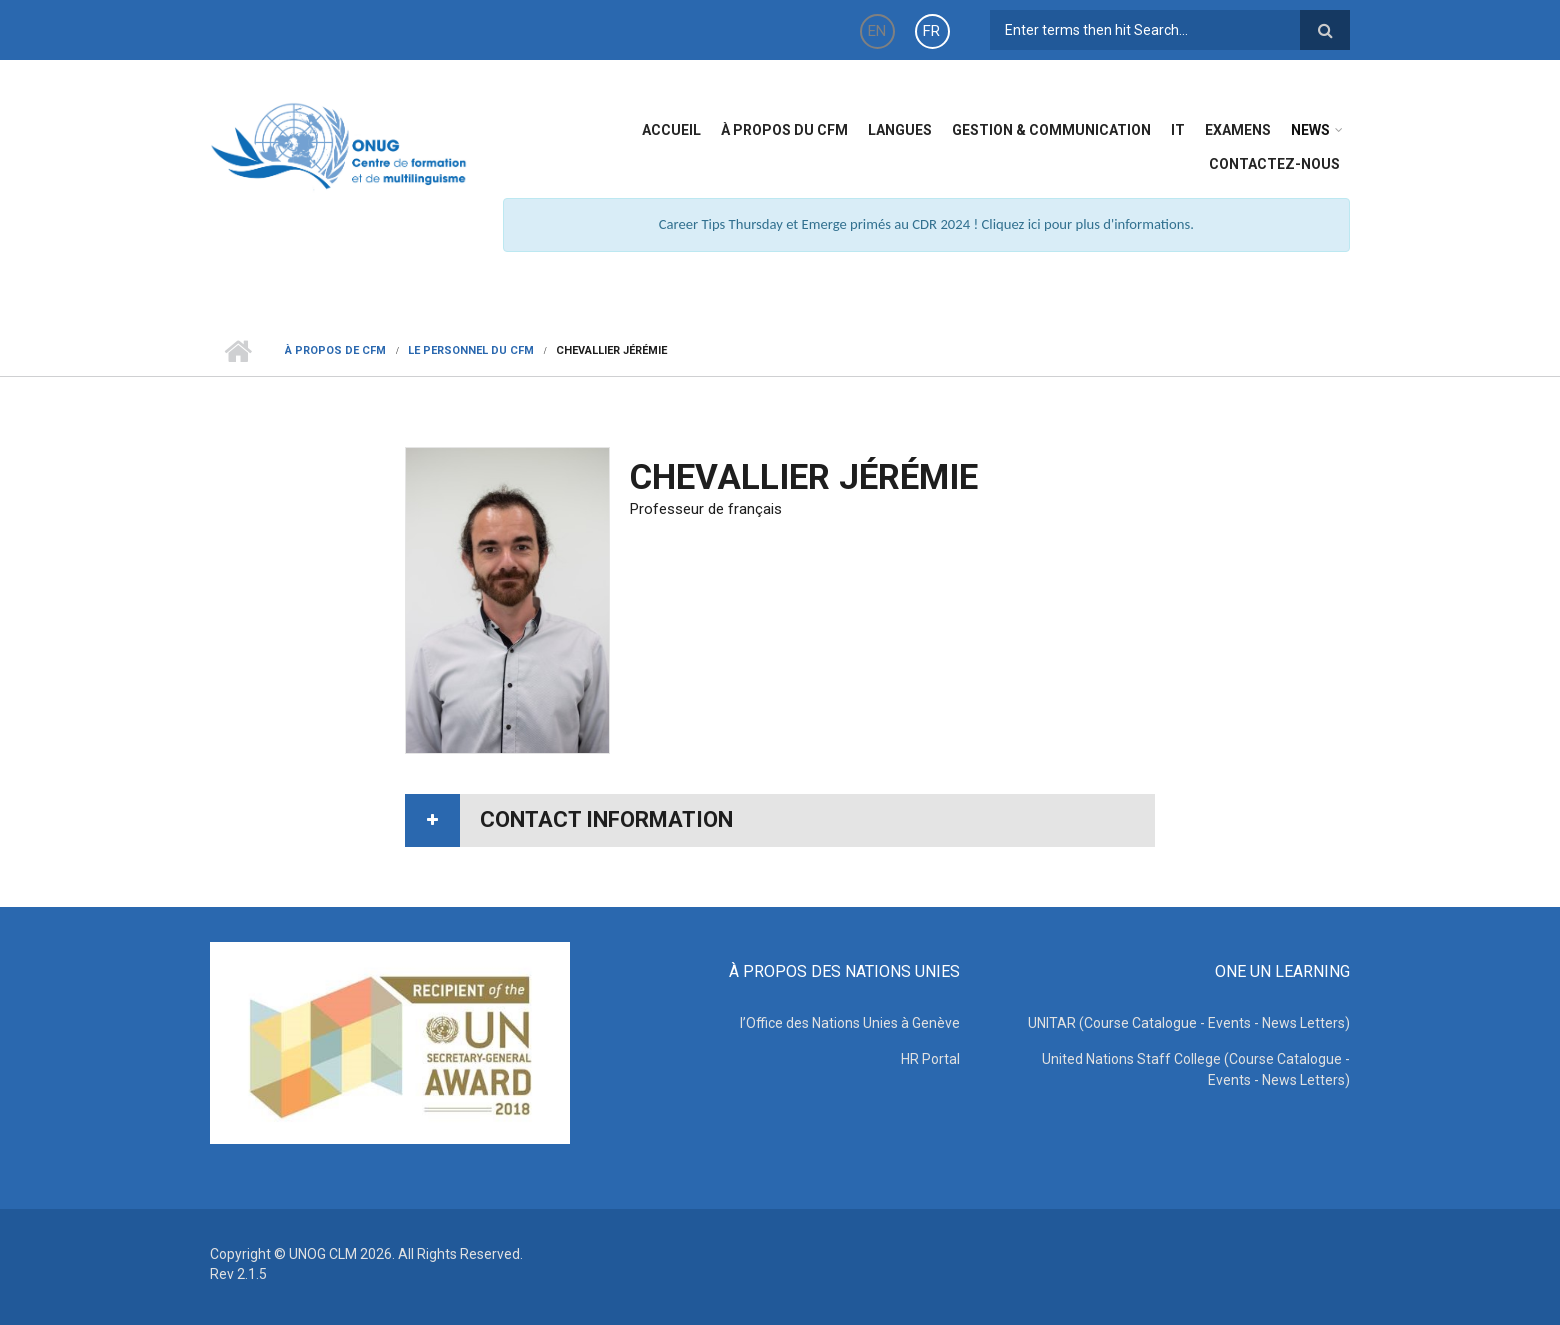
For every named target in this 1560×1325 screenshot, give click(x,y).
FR (931, 31)
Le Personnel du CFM (471, 350)
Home (237, 351)
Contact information (606, 819)
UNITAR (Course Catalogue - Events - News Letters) (1189, 1023)
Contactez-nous (1274, 164)
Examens (1238, 130)
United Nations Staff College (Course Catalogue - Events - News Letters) (1196, 1069)
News (1310, 130)
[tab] (780, 820)
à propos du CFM (784, 130)
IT (1178, 130)
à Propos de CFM (335, 350)
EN (877, 31)
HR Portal (930, 1059)
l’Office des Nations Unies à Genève (850, 1023)
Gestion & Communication (1051, 130)
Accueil (671, 130)
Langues (900, 130)
